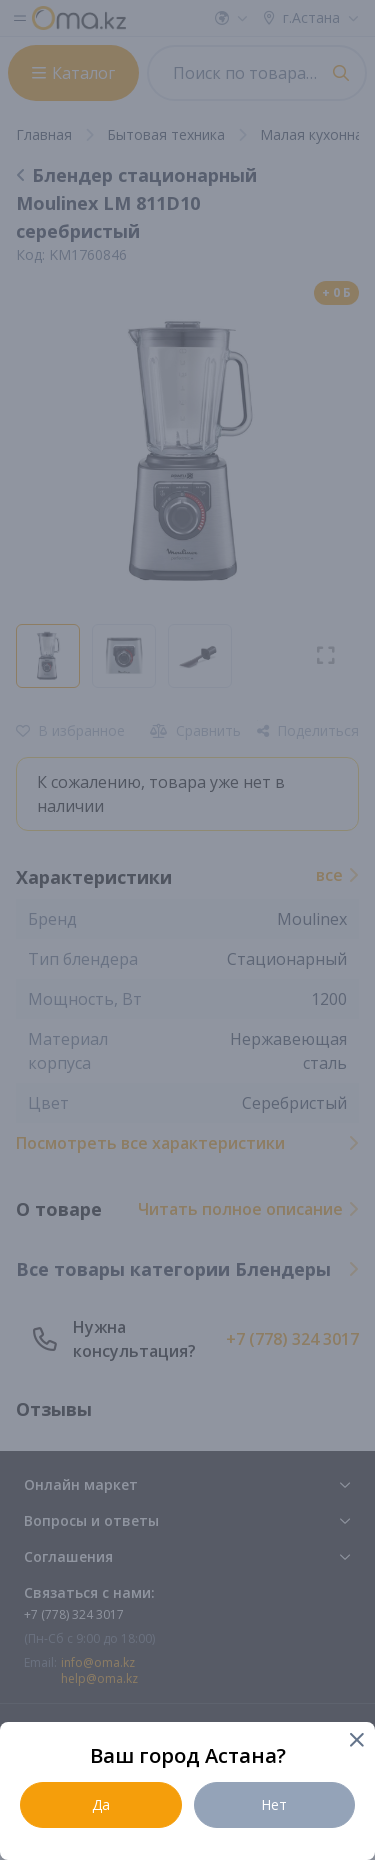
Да (101, 1804)
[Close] (355, 1741)
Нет (274, 1804)
